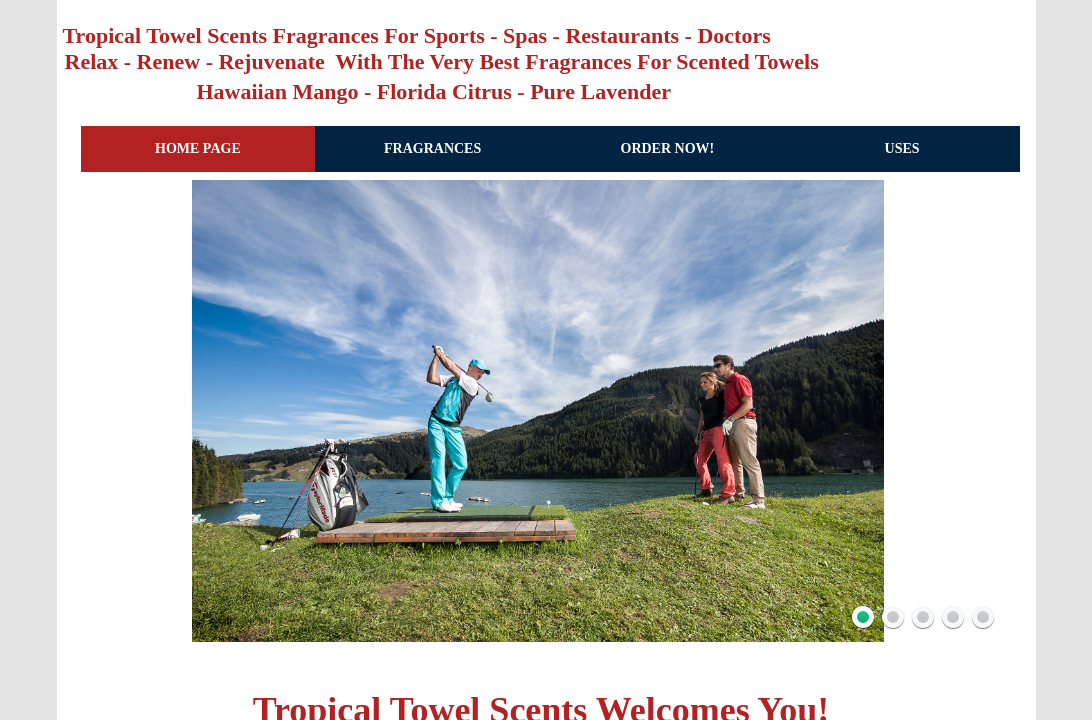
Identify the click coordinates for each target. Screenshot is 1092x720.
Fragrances (432, 148)
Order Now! (668, 148)
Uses (902, 148)
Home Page (198, 148)
